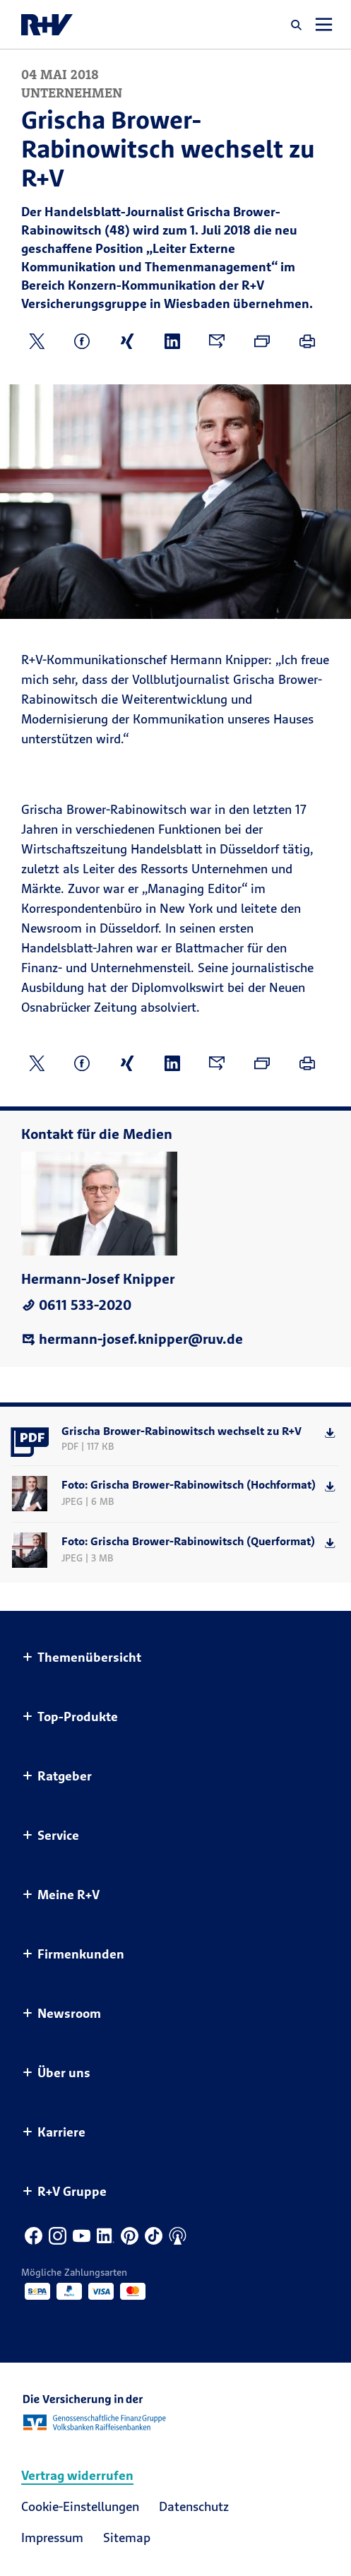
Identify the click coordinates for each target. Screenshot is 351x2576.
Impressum (52, 2537)
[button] (297, 25)
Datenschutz (194, 2506)
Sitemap (126, 2537)
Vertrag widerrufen (77, 2475)
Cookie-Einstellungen (80, 2506)
